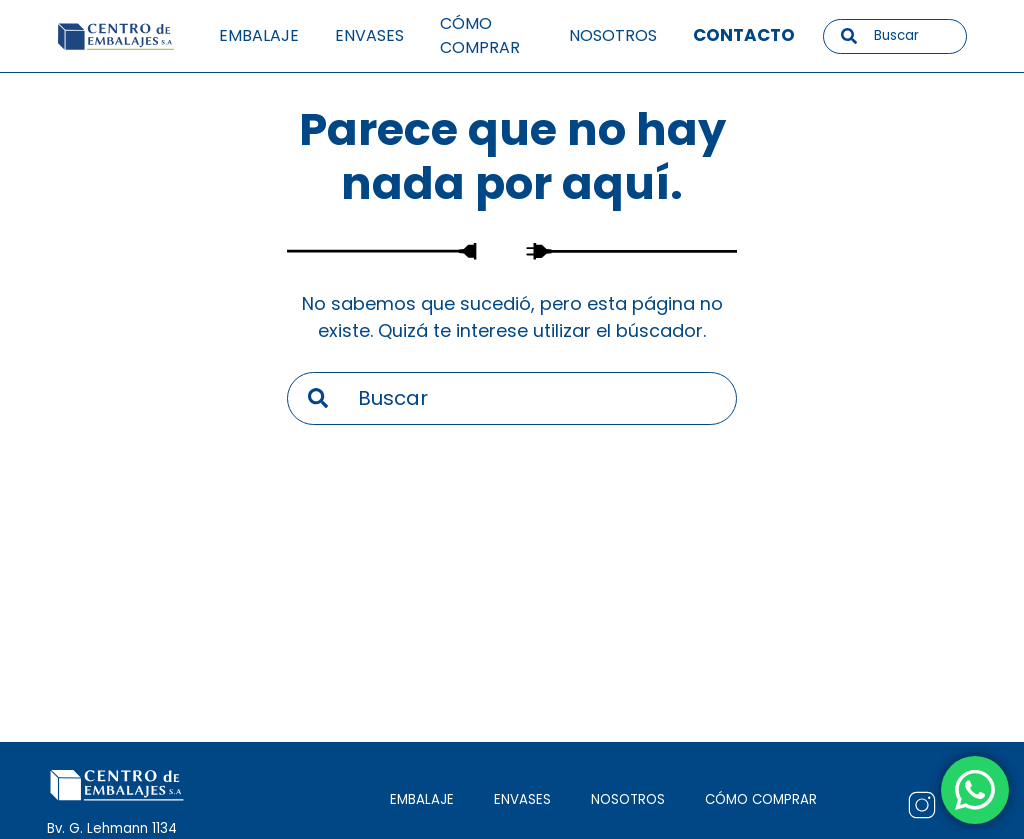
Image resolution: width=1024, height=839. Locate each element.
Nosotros (613, 35)
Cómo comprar (480, 35)
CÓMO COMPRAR (761, 799)
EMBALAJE (422, 799)
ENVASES (522, 799)
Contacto (744, 35)
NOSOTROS (628, 799)
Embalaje (259, 35)
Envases (369, 35)
